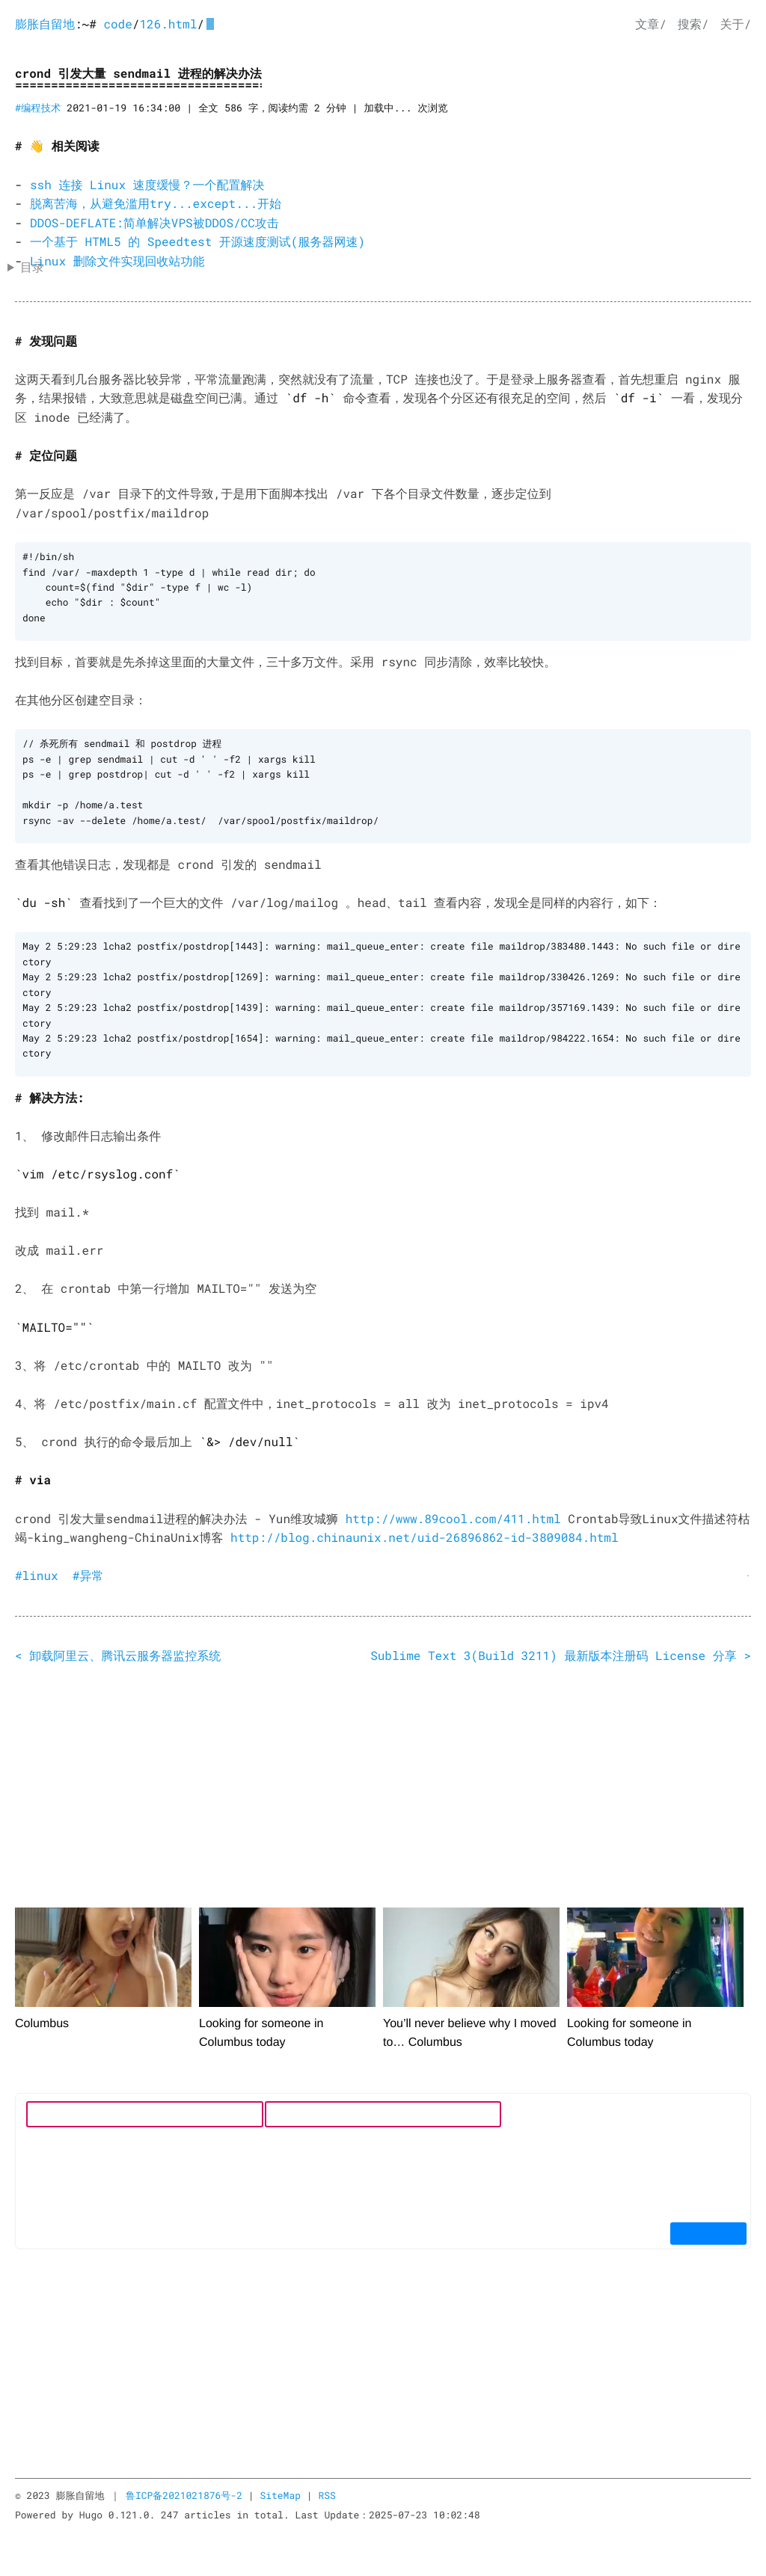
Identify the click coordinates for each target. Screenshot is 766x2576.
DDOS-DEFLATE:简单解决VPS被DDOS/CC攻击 (154, 223)
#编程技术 (38, 107)
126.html (168, 24)
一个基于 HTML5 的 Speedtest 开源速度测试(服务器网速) (197, 242)
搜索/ (693, 24)
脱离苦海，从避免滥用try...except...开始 (155, 204)
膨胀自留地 (45, 24)
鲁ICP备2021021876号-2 (184, 2490)
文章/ (651, 24)
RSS (326, 2490)
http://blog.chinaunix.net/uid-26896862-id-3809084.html (424, 1533)
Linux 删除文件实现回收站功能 (117, 261)
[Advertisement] (383, 1785)
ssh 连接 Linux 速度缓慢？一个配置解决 (147, 185)
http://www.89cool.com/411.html (453, 1514)
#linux (36, 1571)
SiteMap (280, 2490)
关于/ (735, 24)
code (117, 24)
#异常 (88, 1571)
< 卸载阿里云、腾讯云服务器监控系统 (118, 1651)
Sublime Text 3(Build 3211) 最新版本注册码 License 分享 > (560, 1651)
